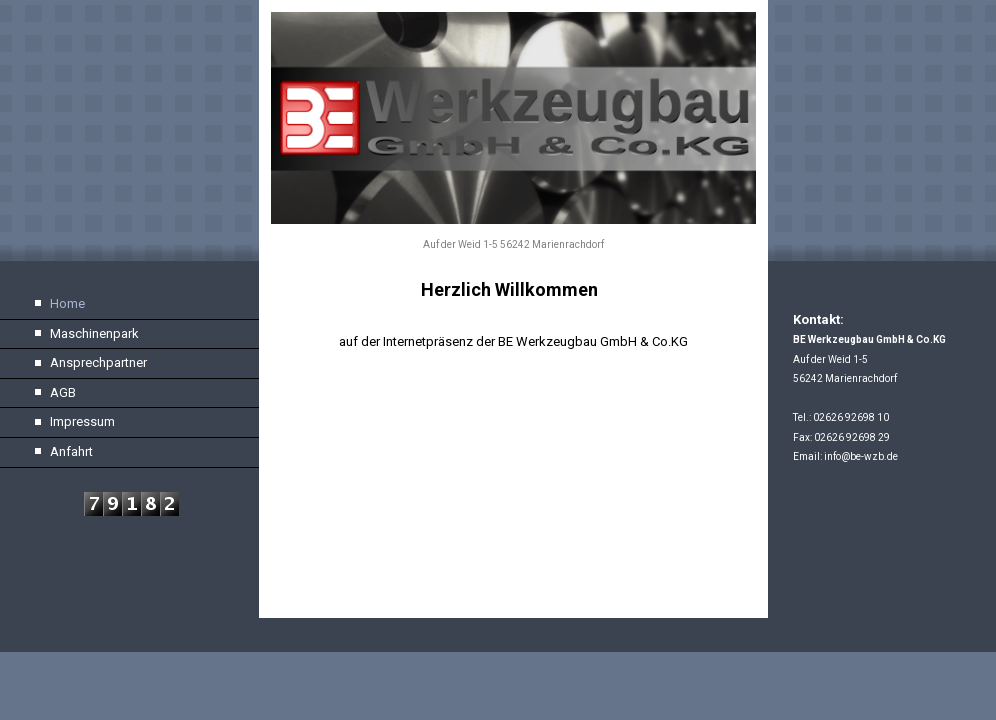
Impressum (82, 421)
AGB (63, 392)
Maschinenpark (94, 333)
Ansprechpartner (98, 362)
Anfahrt (71, 451)
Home (67, 303)
